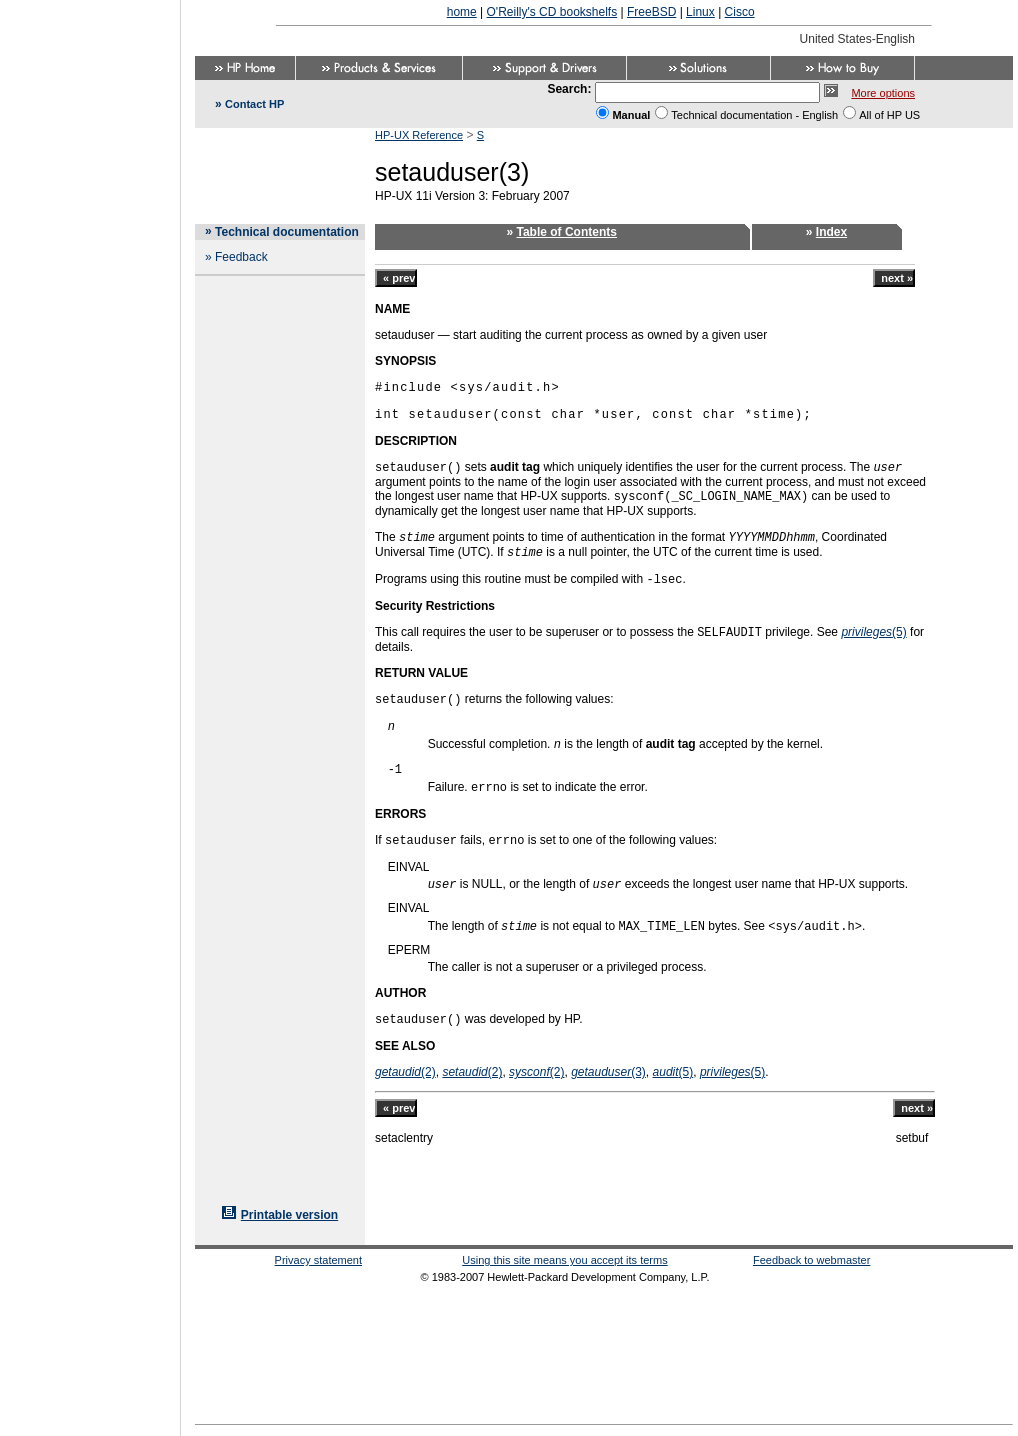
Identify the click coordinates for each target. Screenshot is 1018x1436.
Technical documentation (287, 232)
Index (831, 232)
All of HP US (889, 115)
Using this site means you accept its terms (564, 1260)
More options (883, 93)
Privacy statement (318, 1260)
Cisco (740, 12)
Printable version (289, 1215)
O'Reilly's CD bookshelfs (552, 12)
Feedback (241, 257)
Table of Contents (567, 232)
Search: (569, 89)
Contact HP (254, 104)
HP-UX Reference (419, 135)
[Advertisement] (90, 712)
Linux (700, 12)
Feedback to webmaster (811, 1260)
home (462, 12)
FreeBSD (651, 12)
